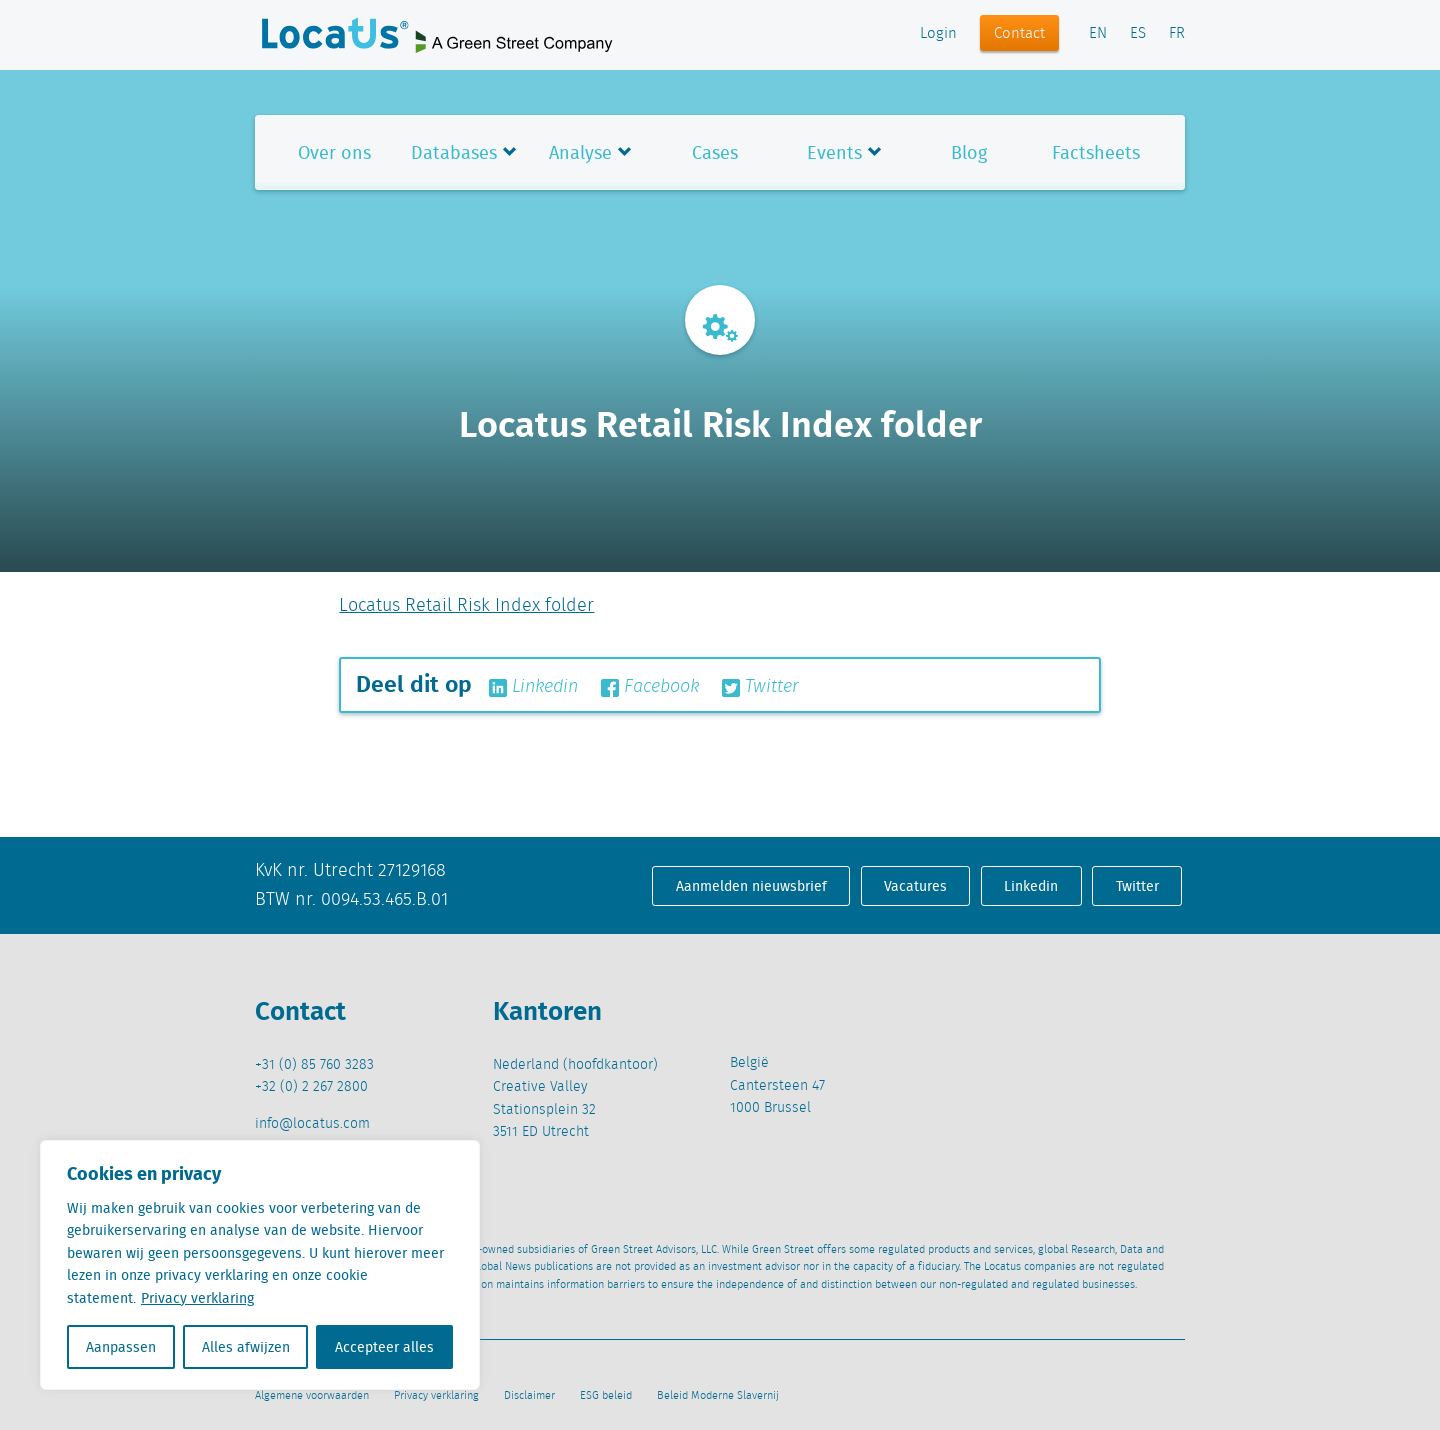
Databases (454, 152)
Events (834, 152)
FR (1177, 34)
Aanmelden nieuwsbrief (751, 886)
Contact (1019, 34)
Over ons (334, 152)
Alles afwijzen (246, 1347)
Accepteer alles (384, 1347)
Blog (969, 152)
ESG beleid (606, 1396)
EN (1098, 34)
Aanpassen (121, 1347)
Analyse (580, 152)
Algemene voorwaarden (312, 1396)
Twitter (760, 687)
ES (1138, 34)
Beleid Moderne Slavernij (718, 1396)
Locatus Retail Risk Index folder (466, 606)
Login (938, 34)
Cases (715, 152)
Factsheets (1096, 152)
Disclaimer (529, 1396)
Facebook (650, 687)
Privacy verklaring (197, 1298)
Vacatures (915, 886)
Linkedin (533, 687)
